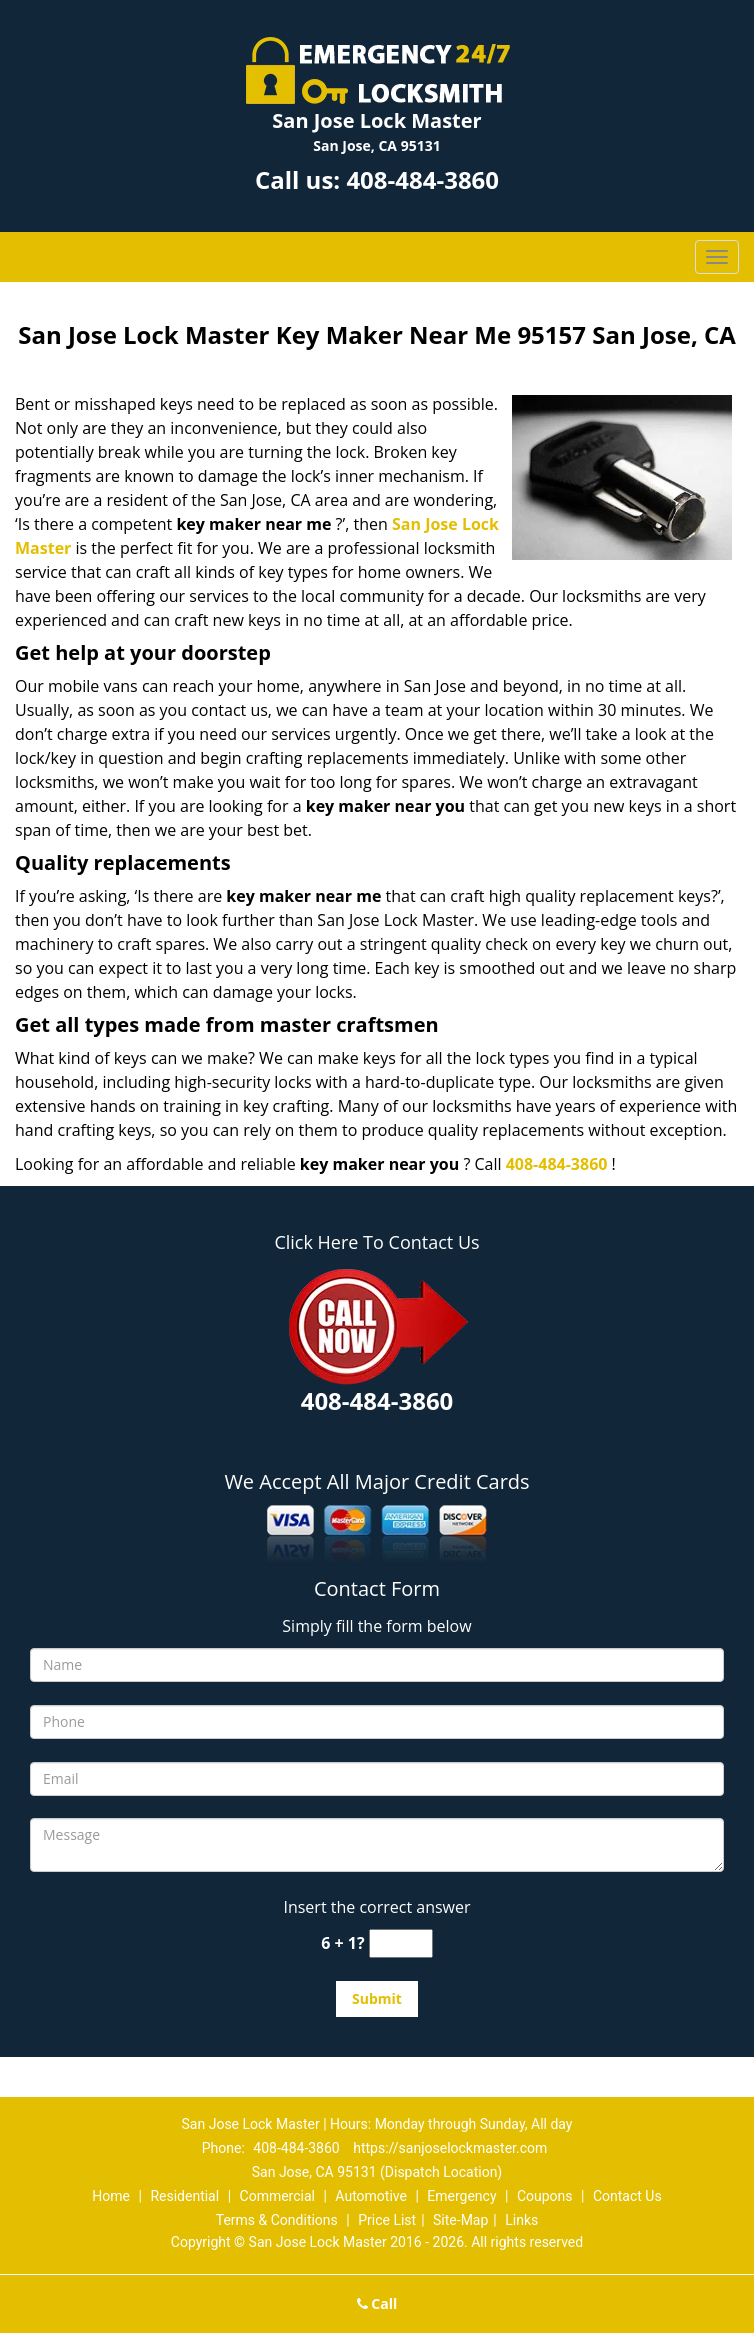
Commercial (277, 2196)
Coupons (545, 2196)
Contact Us (627, 2196)
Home (111, 2196)
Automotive (371, 2196)
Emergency (461, 2196)
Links (521, 2220)
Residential (184, 2196)
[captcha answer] (401, 1943)
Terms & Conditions (277, 2220)
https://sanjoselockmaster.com (450, 2148)
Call (377, 2303)
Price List (387, 2220)
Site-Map (460, 2220)
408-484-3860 (422, 179)
